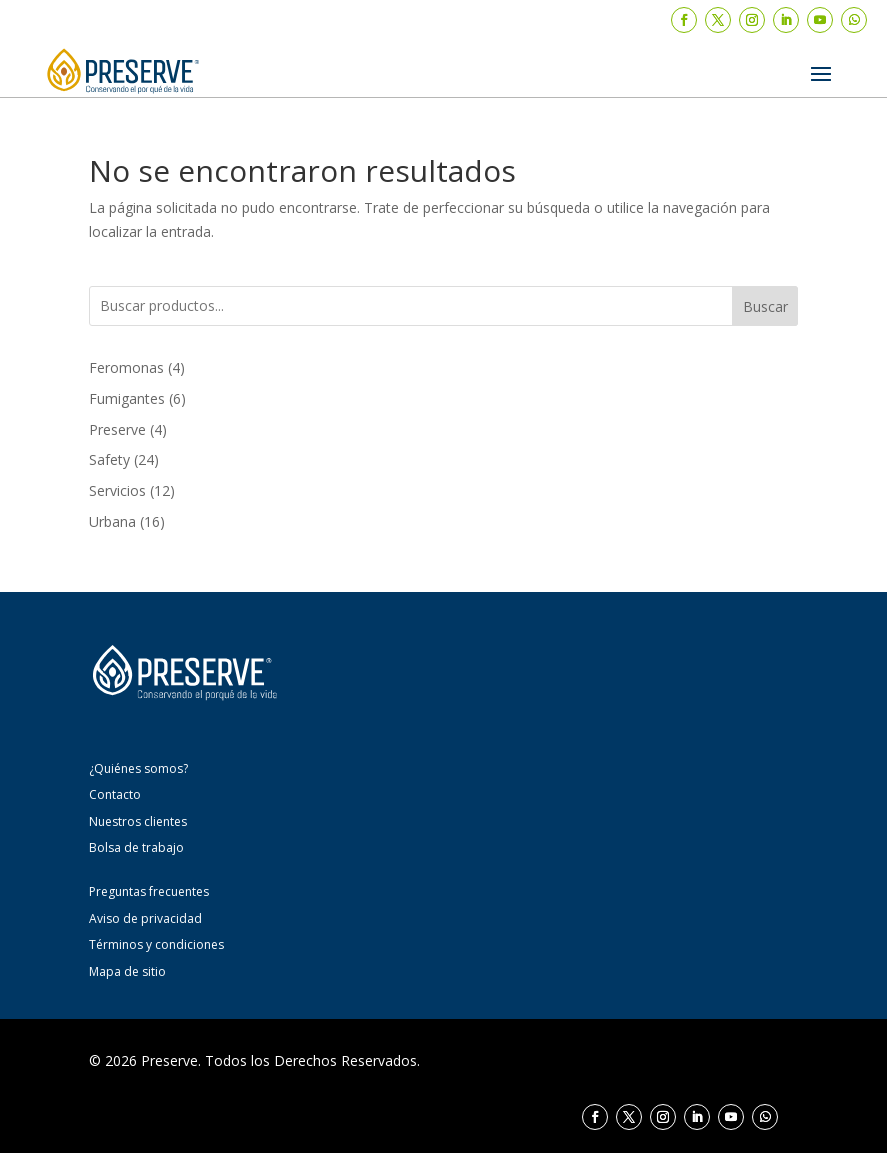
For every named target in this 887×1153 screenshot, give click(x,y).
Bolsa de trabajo (136, 847)
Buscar (765, 306)
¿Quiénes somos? (138, 768)
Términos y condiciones (156, 944)
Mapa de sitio (127, 971)
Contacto (115, 794)
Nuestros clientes (138, 821)
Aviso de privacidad (145, 918)
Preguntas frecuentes (149, 891)
